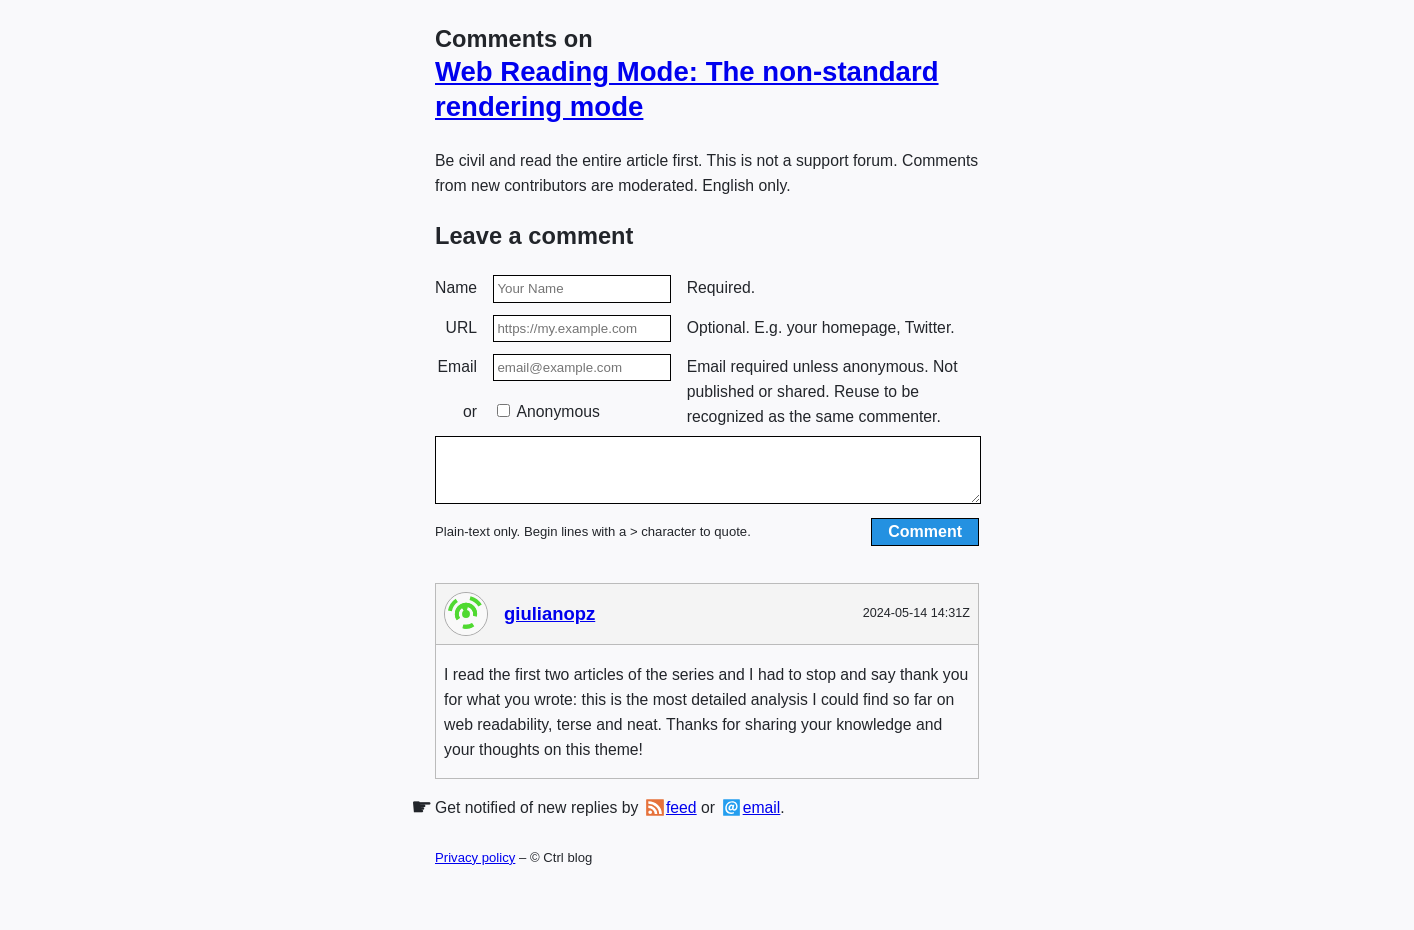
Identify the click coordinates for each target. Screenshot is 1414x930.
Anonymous (548, 411)
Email (457, 366)
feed (681, 819)
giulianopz (549, 625)
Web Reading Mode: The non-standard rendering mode (687, 89)
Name (456, 287)
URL (462, 327)
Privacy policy (475, 869)
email (762, 819)
